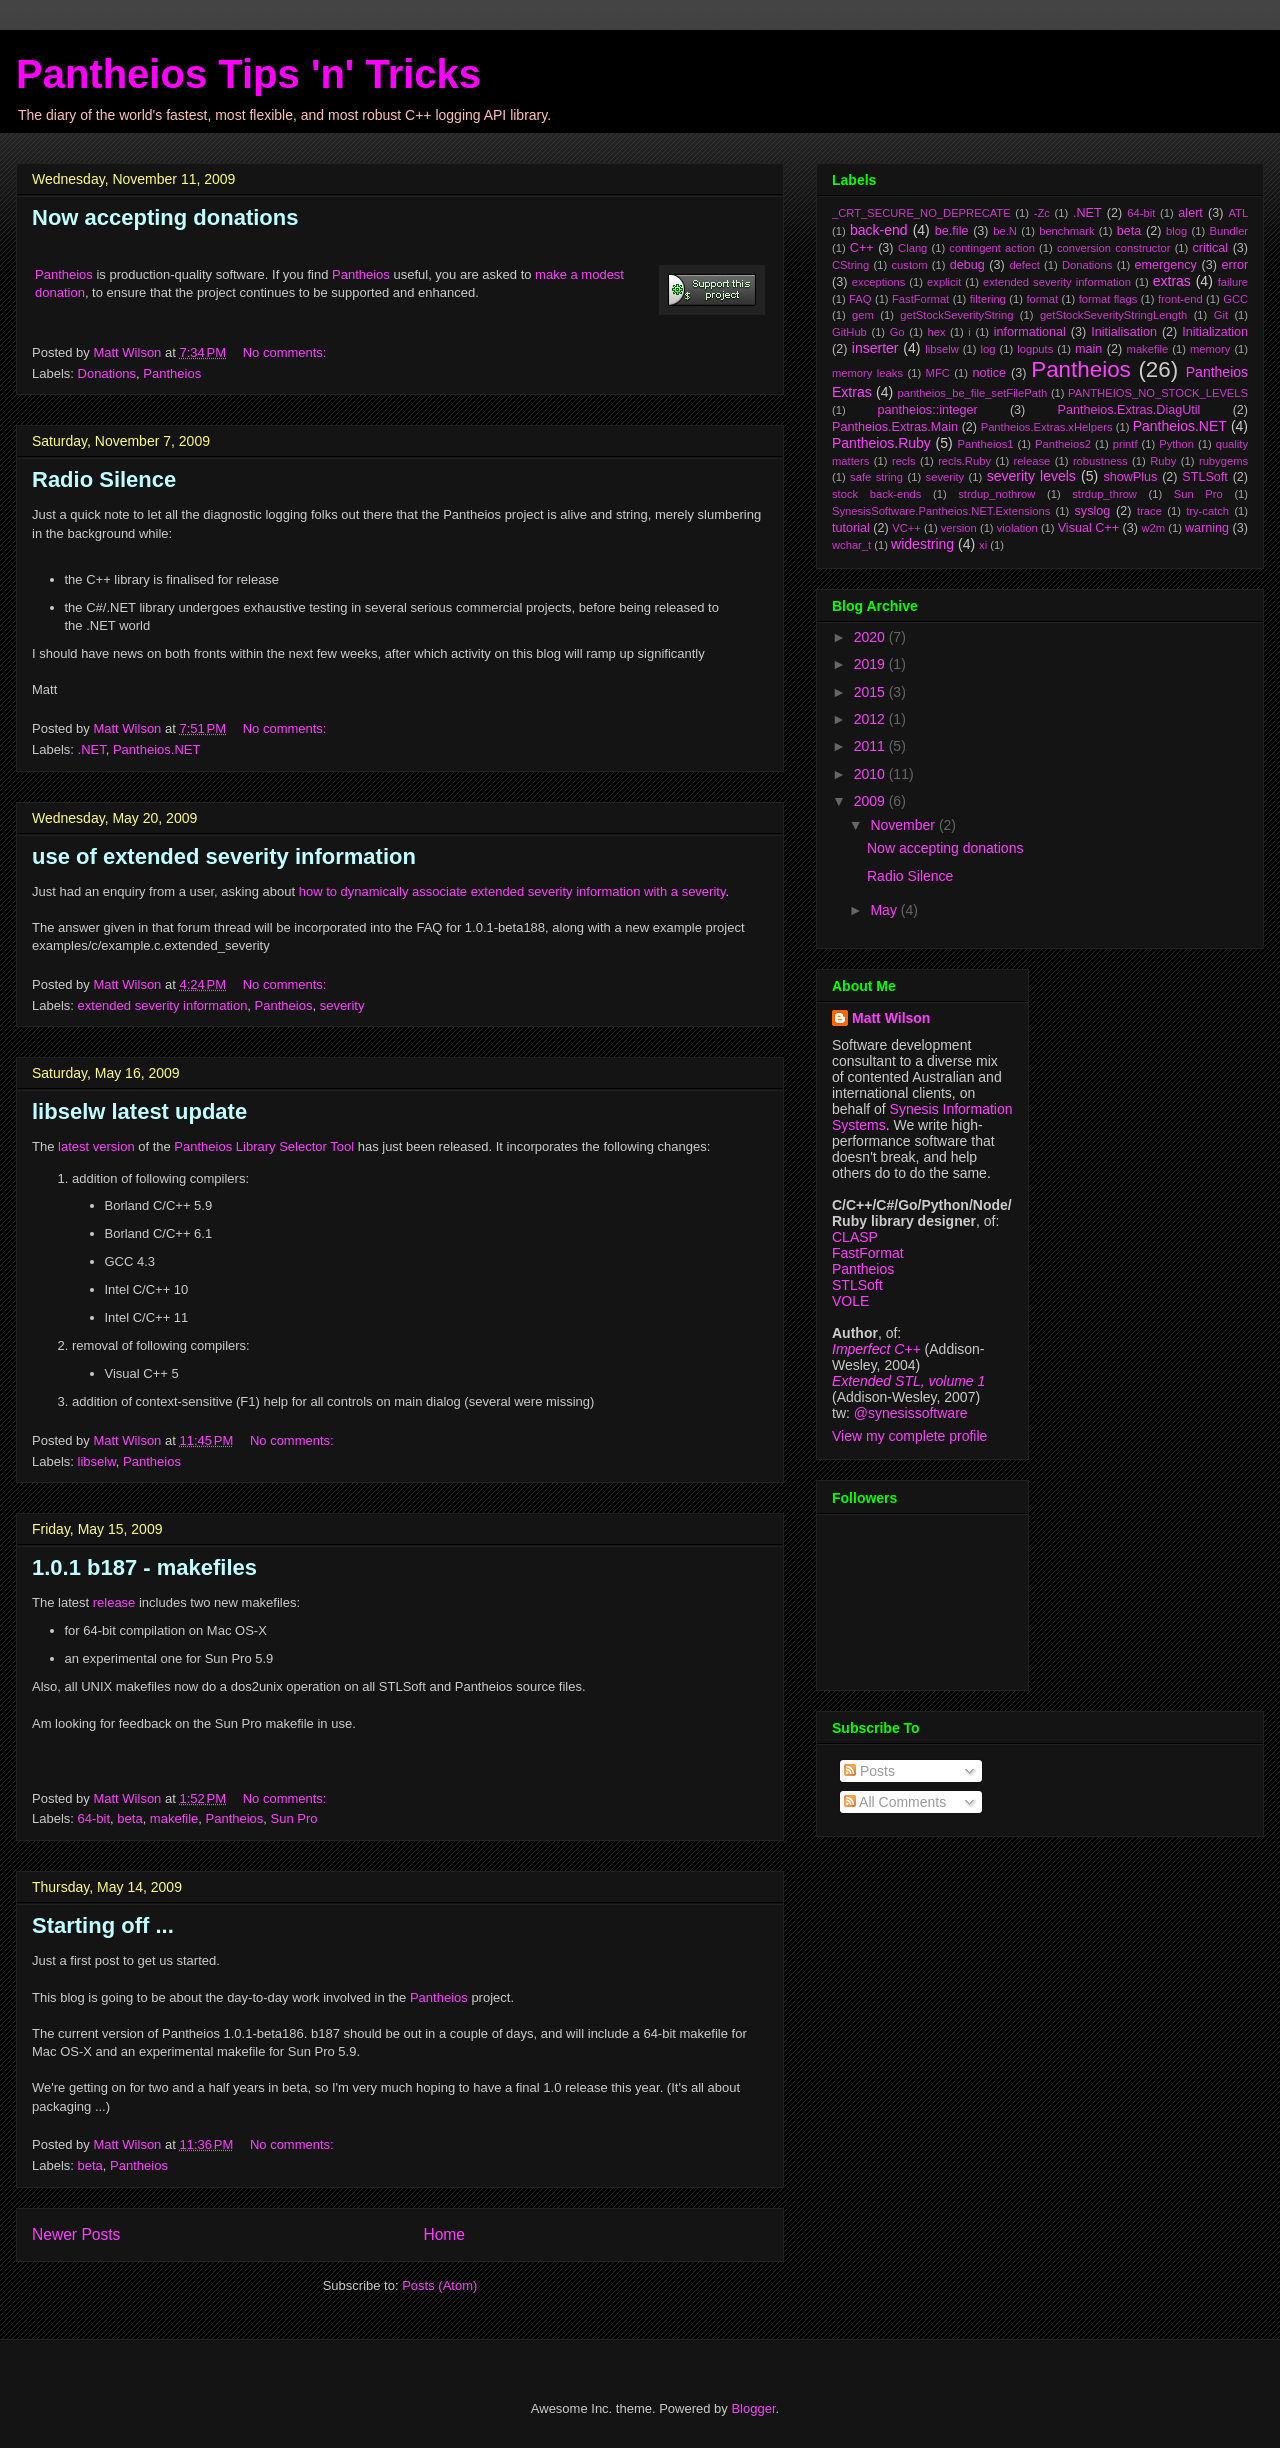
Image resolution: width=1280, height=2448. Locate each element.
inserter (875, 348)
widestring (922, 544)
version (959, 528)
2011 (871, 746)
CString (850, 265)
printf (1125, 444)
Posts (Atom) (439, 2285)
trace (1149, 511)
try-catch (1207, 511)
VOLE (850, 1301)
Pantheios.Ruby (881, 443)
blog (1176, 231)
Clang (912, 248)
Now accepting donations (165, 217)
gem (863, 315)
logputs (1035, 349)
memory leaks (867, 373)
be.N (1005, 231)
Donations (107, 373)
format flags (1108, 299)
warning (1207, 528)
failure (1233, 282)
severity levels (1031, 476)
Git (1221, 315)
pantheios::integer (928, 410)
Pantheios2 (1063, 444)
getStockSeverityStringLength (1113, 315)
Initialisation (1124, 332)
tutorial (851, 528)
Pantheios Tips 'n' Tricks (248, 74)
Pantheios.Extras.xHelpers (1047, 427)
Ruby (1163, 461)
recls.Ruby (964, 461)
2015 (871, 692)
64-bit (94, 1818)
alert (1190, 213)
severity (342, 1005)
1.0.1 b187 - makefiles (144, 1567)
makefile (174, 1818)
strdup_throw (1104, 494)
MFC (938, 373)
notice (989, 373)
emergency (1166, 265)
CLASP (855, 1237)
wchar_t (851, 545)
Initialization (1215, 332)
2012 (871, 719)
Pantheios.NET (156, 749)
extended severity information (163, 1005)
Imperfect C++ (876, 1349)
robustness (1100, 461)
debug (967, 265)
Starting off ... (103, 1925)
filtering (988, 299)
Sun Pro (294, 1818)
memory (1210, 349)
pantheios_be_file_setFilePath (972, 393)
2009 (871, 801)
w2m (1153, 528)
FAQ (860, 299)
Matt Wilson (891, 1018)
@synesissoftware (911, 1413)
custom (909, 265)
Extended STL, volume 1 (908, 1381)
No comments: (286, 352)
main (1088, 349)
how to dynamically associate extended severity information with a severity (512, 891)
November (904, 825)
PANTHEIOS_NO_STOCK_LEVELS (1158, 393)
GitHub (849, 332)
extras (1172, 281)
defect (1024, 265)
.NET (92, 749)
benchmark (1066, 231)
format (1042, 299)
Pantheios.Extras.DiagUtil (1129, 410)
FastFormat (920, 299)
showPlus (1130, 477)
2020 (871, 637)
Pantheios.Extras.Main (895, 427)
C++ (862, 248)
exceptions (879, 282)
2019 (871, 664)
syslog (1093, 511)
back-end (879, 230)
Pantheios (64, 274)
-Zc (1042, 213)
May (885, 910)
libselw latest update (139, 1111)
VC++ (906, 528)
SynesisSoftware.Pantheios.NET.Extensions (941, 511)
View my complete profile (909, 1436)
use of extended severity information (224, 856)
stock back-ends (876, 494)
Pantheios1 (985, 444)
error (1235, 265)
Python (1176, 444)
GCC (1235, 299)
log (988, 349)
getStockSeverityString (956, 315)
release (114, 1602)
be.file (952, 231)
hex (936, 332)
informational (1030, 332)
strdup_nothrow (996, 494)
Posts (869, 1771)
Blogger (753, 2408)
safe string (876, 477)
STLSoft (1205, 477)
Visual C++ (1088, 528)
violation (1017, 528)
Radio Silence (104, 479)
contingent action (992, 248)
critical (1210, 248)
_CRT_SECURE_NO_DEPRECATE (921, 213)
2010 (871, 774)
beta (129, 1818)
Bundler (1229, 231)
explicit (944, 282)
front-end (1180, 299)
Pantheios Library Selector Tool (264, 1146)
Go (897, 332)
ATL (1238, 213)
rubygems (1223, 461)
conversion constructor (1114, 248)
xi (983, 545)
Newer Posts (76, 2234)
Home (444, 2234)
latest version (96, 1146)
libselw (97, 1461)
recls (904, 461)
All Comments (895, 1802)
